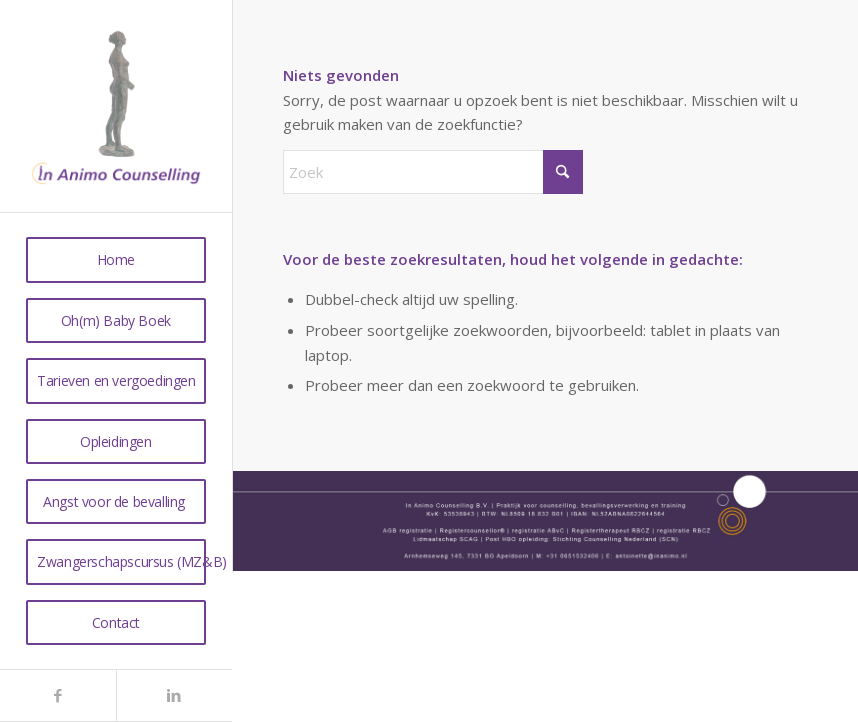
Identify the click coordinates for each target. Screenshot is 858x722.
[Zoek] (433, 172)
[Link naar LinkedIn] (174, 695)
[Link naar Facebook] (58, 695)
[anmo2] (115, 106)
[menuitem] (115, 259)
